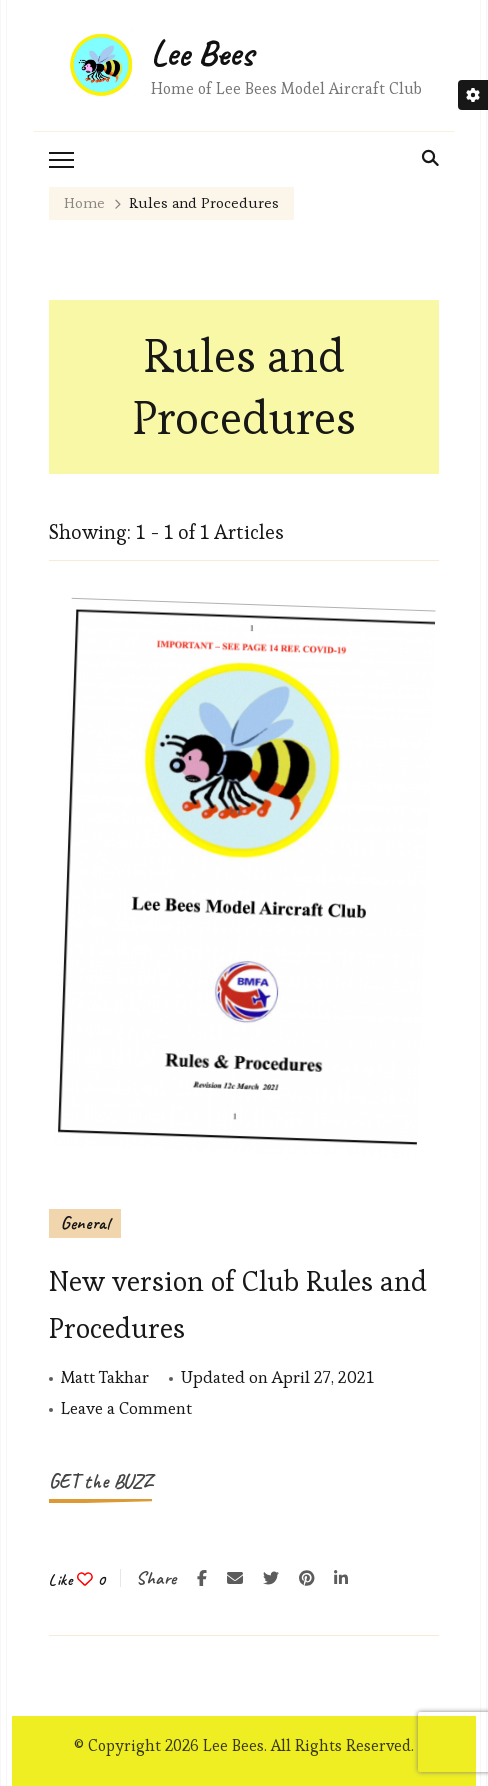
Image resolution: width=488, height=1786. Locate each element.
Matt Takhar (105, 1377)
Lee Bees (202, 53)
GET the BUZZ (100, 1481)
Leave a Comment (126, 1408)
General (85, 1223)
